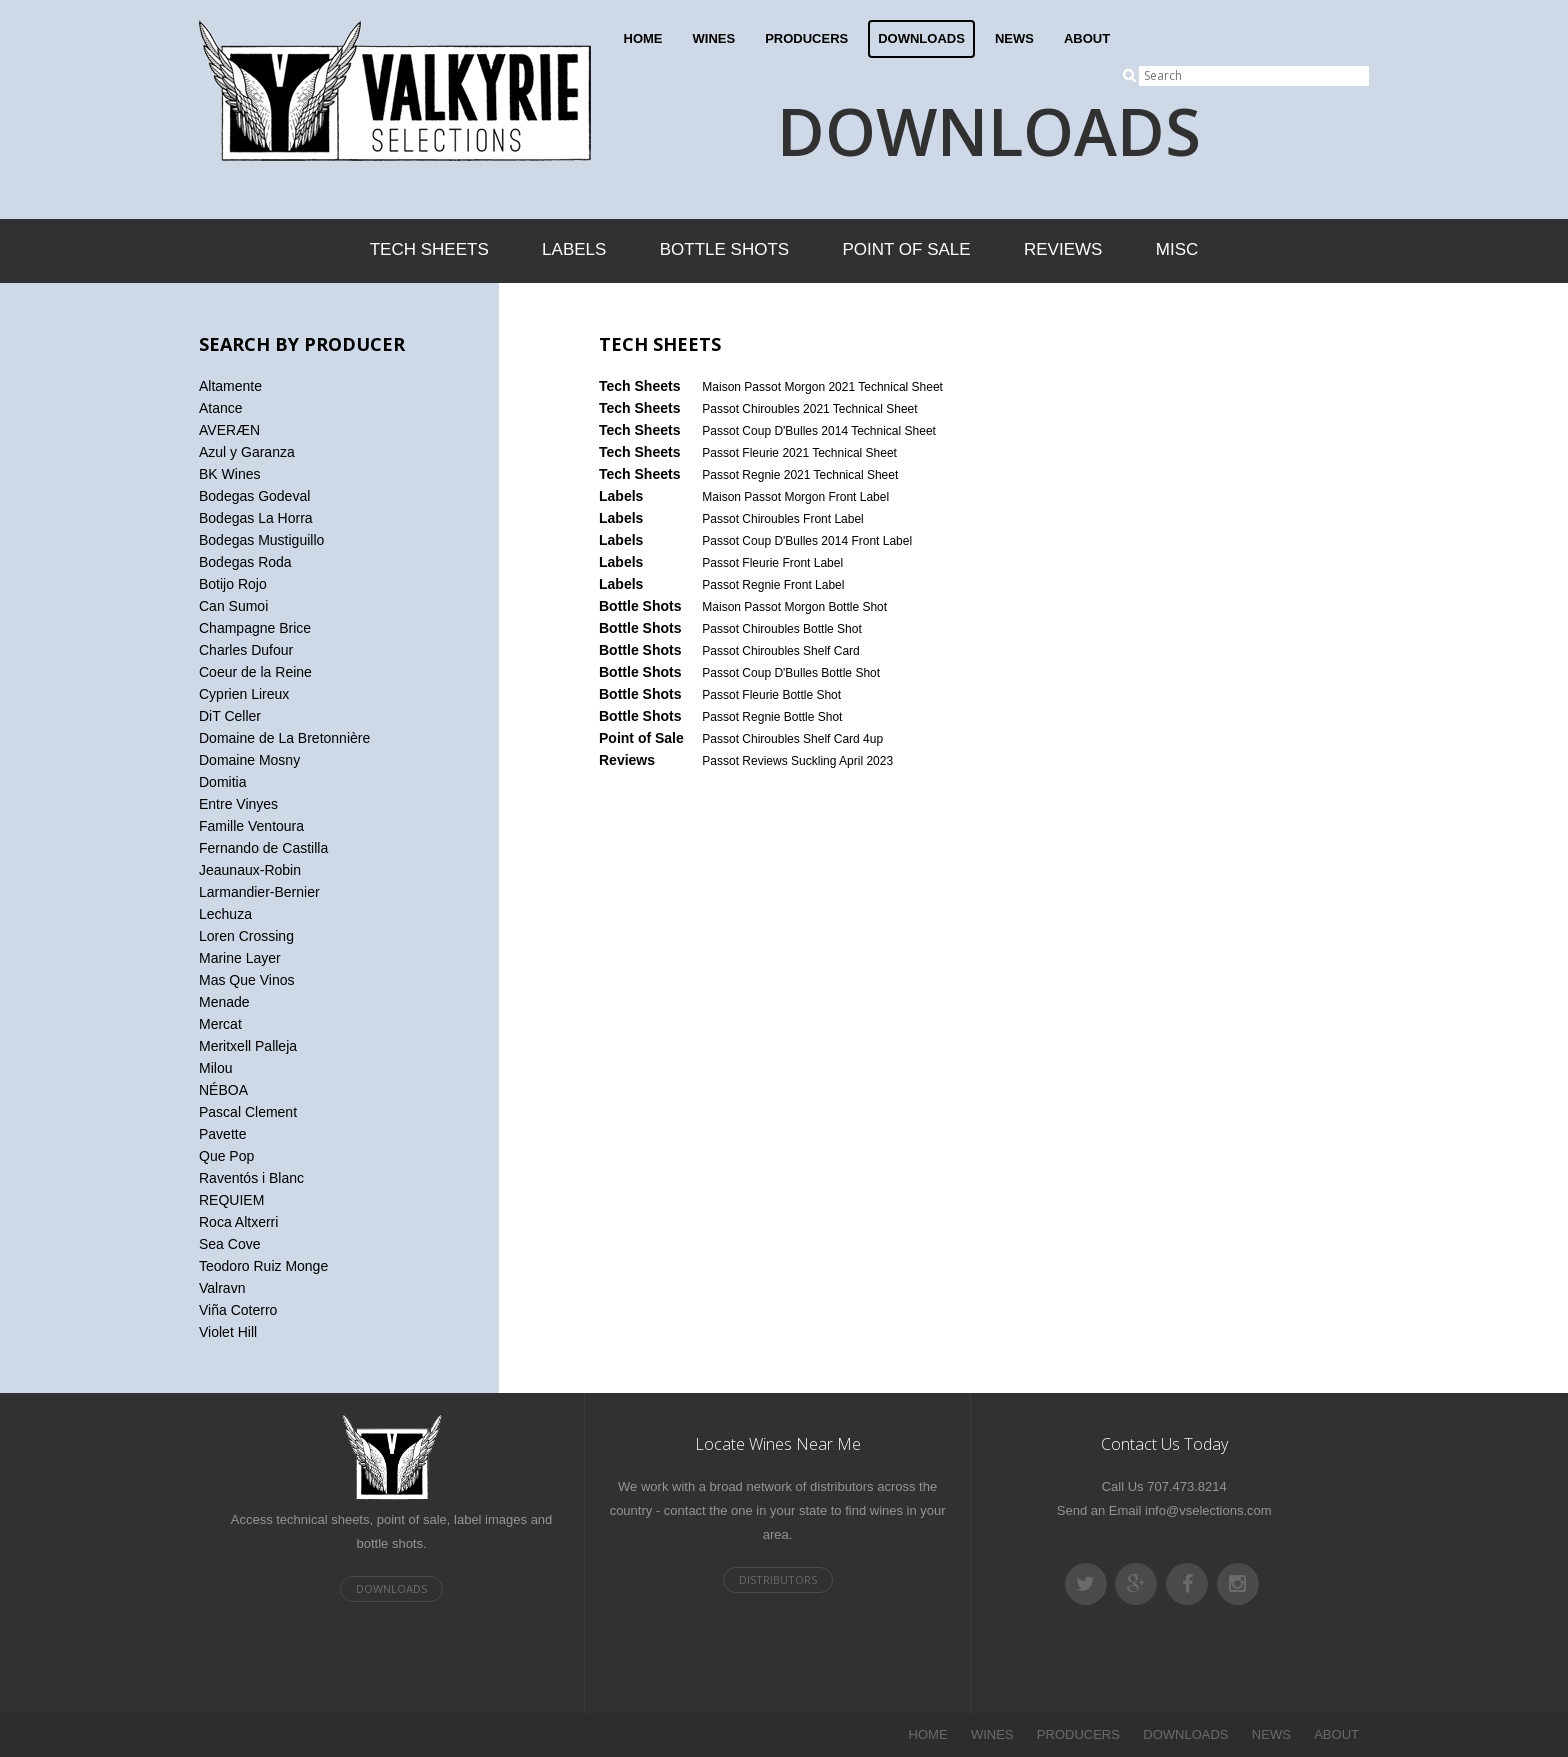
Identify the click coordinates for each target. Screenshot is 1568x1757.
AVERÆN (229, 430)
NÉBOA (223, 1090)
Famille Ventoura (251, 826)
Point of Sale (906, 249)
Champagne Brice (255, 628)
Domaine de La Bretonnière (284, 738)
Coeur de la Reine (255, 672)
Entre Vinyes (238, 804)
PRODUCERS (806, 38)
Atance (221, 408)
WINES (714, 38)
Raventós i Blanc (251, 1178)
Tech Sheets (429, 249)
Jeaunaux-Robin (250, 870)
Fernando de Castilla (263, 848)
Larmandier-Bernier (259, 892)
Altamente (230, 386)
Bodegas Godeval (254, 496)
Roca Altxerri (238, 1222)
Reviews (1063, 249)
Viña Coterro (238, 1310)
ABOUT (1087, 38)
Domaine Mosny (249, 760)
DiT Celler (230, 716)
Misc (1177, 249)
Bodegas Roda (245, 562)
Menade (224, 1002)
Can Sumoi (233, 606)
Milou (215, 1068)
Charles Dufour (246, 650)
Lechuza (225, 914)
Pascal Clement (248, 1112)
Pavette (222, 1134)
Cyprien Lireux (244, 694)
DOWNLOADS (921, 38)
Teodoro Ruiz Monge (263, 1266)
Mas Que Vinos (246, 980)
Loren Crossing (246, 936)
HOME (643, 38)
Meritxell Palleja (248, 1046)
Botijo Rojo (233, 584)
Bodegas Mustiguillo (261, 540)
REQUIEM (231, 1200)
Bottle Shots (724, 249)
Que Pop (226, 1156)
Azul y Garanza (247, 452)
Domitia (222, 782)
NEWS (1014, 38)
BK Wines (229, 474)
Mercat (220, 1024)
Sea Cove (229, 1244)
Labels (574, 249)
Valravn (222, 1288)
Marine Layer (240, 958)
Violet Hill (228, 1332)
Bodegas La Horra (256, 518)
